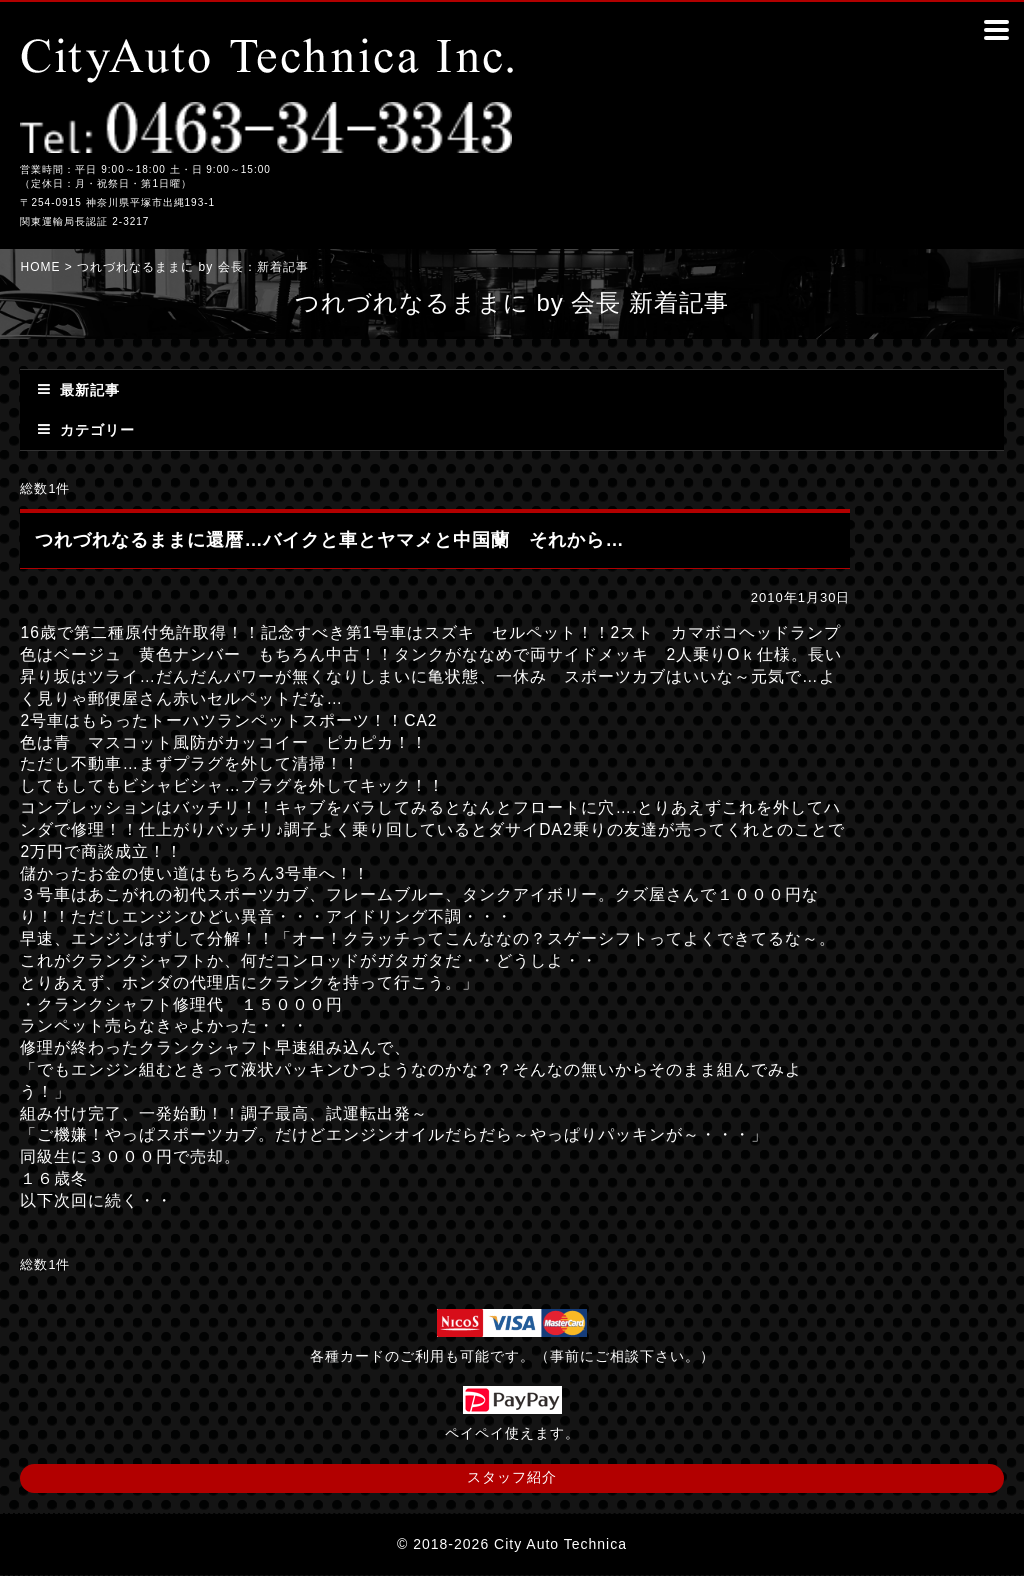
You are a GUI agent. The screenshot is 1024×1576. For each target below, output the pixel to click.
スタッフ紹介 (512, 1477)
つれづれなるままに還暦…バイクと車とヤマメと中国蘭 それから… (329, 540)
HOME (40, 267)
